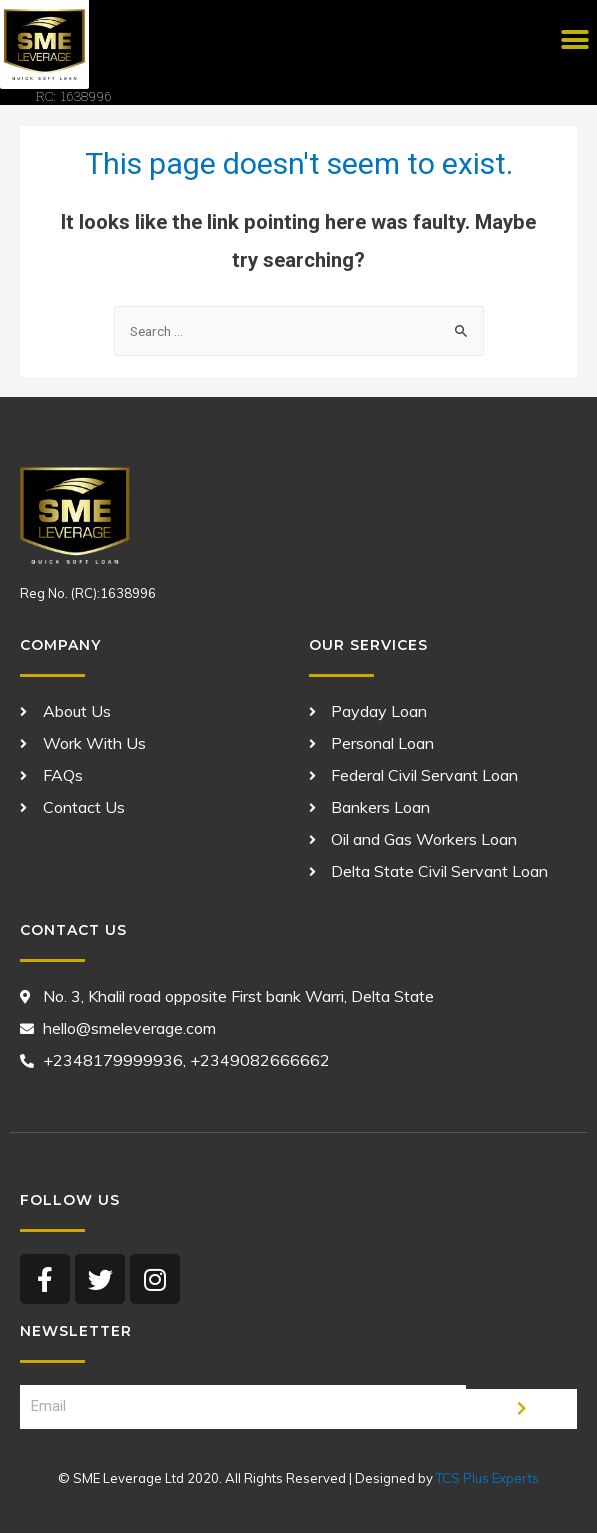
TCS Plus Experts (487, 1478)
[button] (574, 40)
